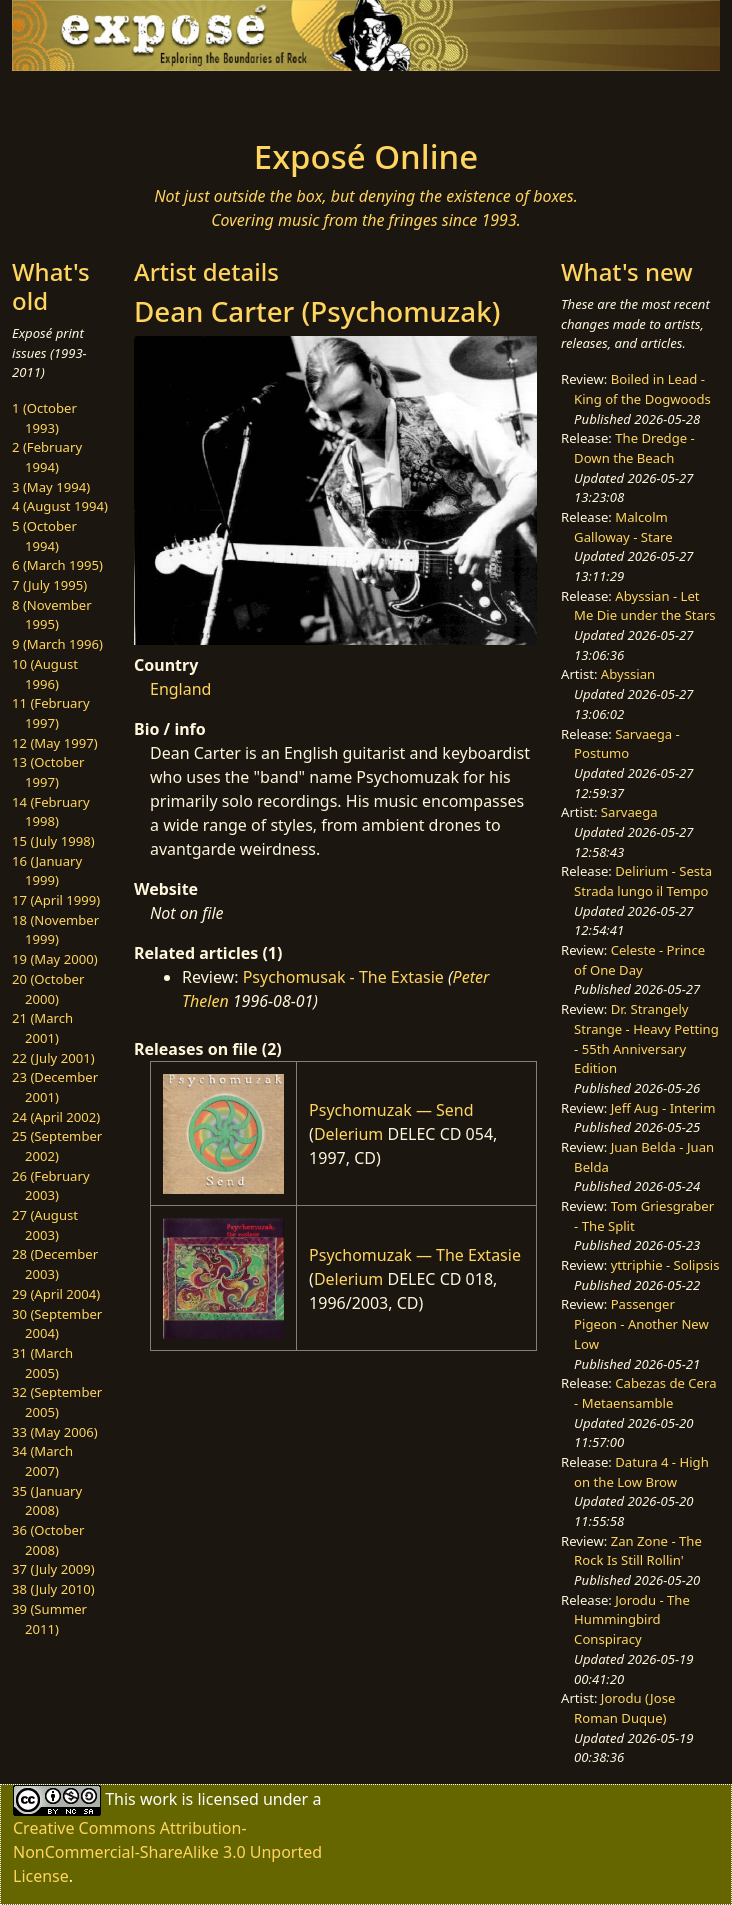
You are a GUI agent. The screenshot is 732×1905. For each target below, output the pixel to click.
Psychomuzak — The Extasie (415, 1255)
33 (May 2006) (55, 1432)
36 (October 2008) (48, 1540)
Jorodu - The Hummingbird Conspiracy (632, 1619)
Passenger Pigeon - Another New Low (641, 1323)
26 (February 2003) (51, 1186)
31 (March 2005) (42, 1363)
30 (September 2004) (57, 1324)
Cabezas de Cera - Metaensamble (645, 1393)
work (158, 1799)
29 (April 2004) (56, 1294)
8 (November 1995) (52, 615)
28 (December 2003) (55, 1264)
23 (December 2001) (55, 1087)
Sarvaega (629, 812)
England (180, 689)
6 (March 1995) (57, 565)
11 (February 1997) (51, 713)
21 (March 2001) (42, 1028)
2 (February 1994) (47, 457)
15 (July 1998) (53, 841)
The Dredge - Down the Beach (634, 448)
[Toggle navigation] (148, 99)
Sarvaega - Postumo (627, 744)
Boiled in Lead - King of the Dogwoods (642, 389)
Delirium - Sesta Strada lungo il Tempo (643, 881)
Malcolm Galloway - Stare (623, 527)
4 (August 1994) (60, 506)
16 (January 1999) (47, 871)
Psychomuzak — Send (391, 1110)
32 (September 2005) (57, 1402)
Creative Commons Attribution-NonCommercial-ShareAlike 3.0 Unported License (167, 1852)
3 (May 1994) (51, 487)
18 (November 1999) (55, 930)
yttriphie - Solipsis (665, 1265)
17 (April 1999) (56, 900)
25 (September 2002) (57, 1146)
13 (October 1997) (48, 772)
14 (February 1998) (51, 812)
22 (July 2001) (53, 1058)
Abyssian (628, 674)
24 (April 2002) (56, 1117)
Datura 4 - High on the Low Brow (641, 1472)
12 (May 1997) (55, 743)
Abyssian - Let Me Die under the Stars (645, 606)
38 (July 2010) (53, 1589)
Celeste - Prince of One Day (639, 960)
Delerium (348, 1134)
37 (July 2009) (53, 1569)
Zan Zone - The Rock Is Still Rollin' (638, 1551)
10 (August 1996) (45, 674)
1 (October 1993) (44, 418)
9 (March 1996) (57, 644)
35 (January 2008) (47, 1501)
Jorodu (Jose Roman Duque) (624, 1708)
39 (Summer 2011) (49, 1619)
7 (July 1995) (49, 585)
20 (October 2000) (48, 989)
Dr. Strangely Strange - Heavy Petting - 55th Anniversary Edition (646, 1038)
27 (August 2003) (45, 1225)
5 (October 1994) (44, 536)
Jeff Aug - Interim (663, 1108)
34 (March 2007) (42, 1461)
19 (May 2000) (55, 959)
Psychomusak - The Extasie (343, 977)
